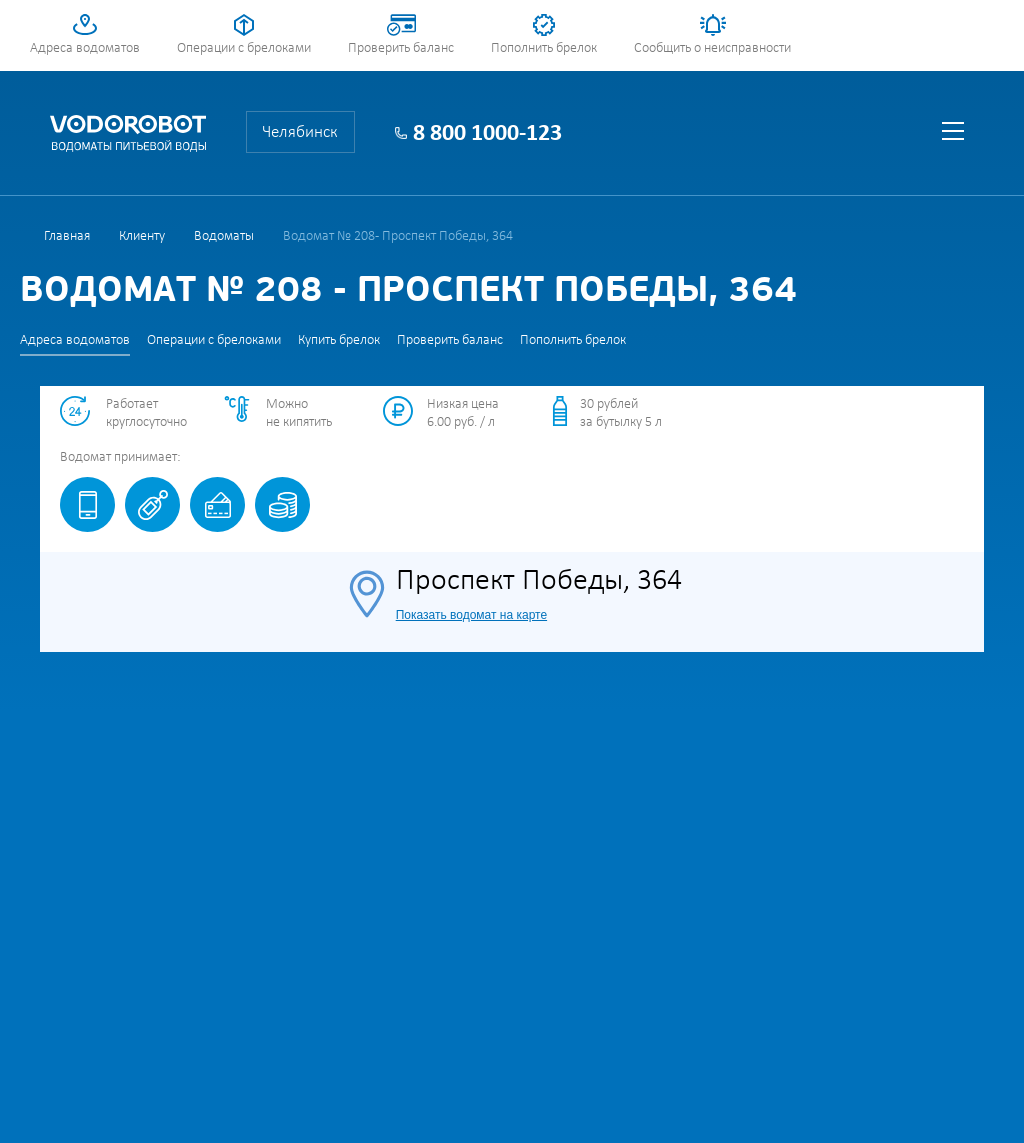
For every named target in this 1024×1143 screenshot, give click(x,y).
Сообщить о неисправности (712, 48)
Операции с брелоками (244, 48)
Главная (67, 236)
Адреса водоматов (85, 48)
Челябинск (300, 132)
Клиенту (142, 236)
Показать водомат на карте (471, 615)
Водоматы (224, 236)
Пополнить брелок (544, 48)
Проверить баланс (401, 48)
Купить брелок (339, 340)
